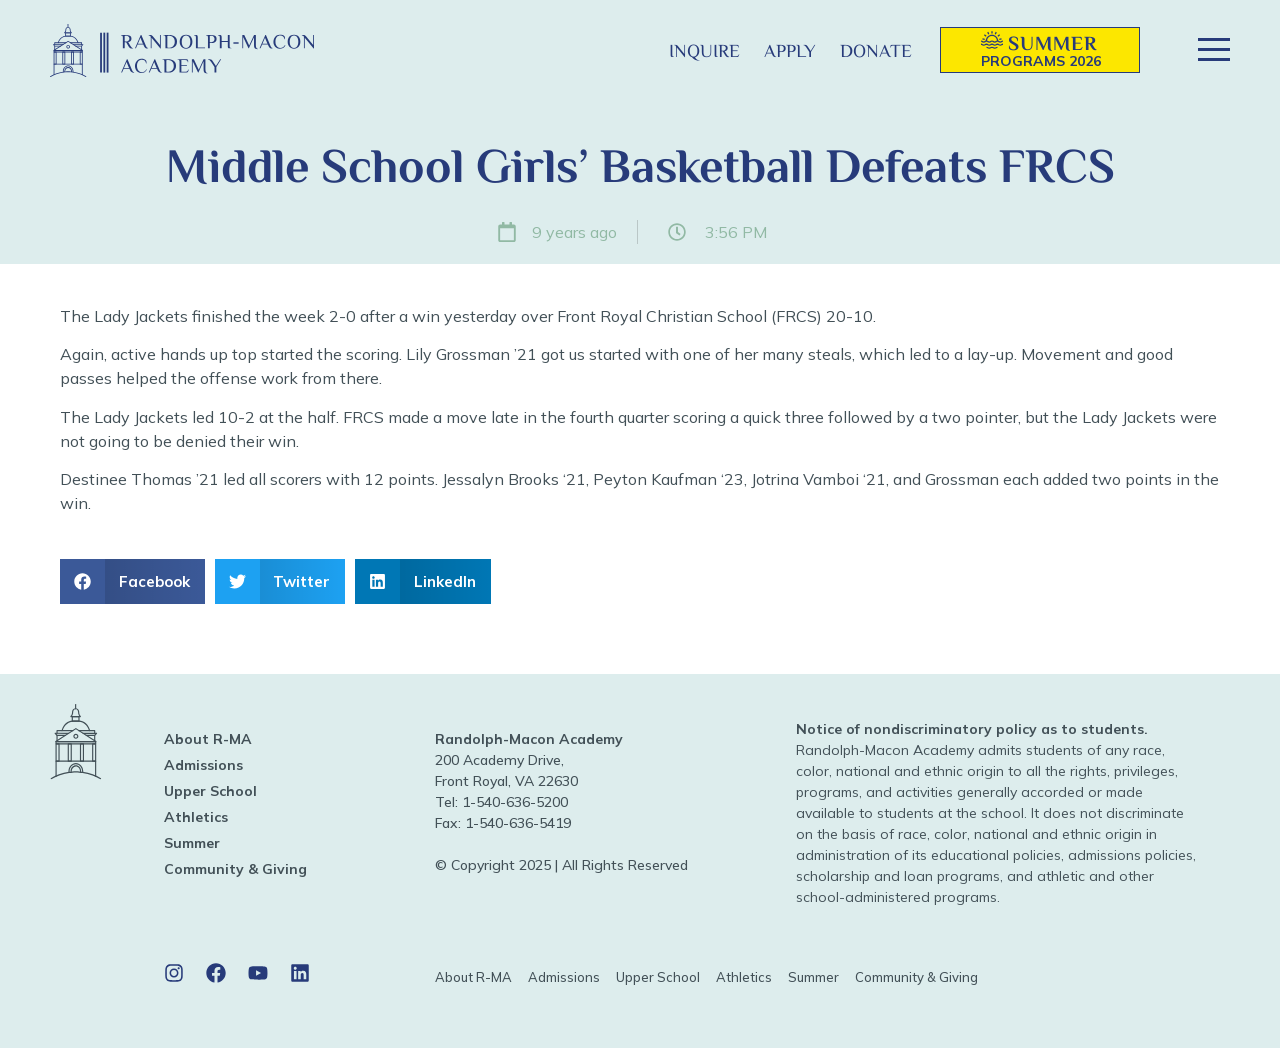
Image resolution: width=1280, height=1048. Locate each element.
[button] (624, 50)
